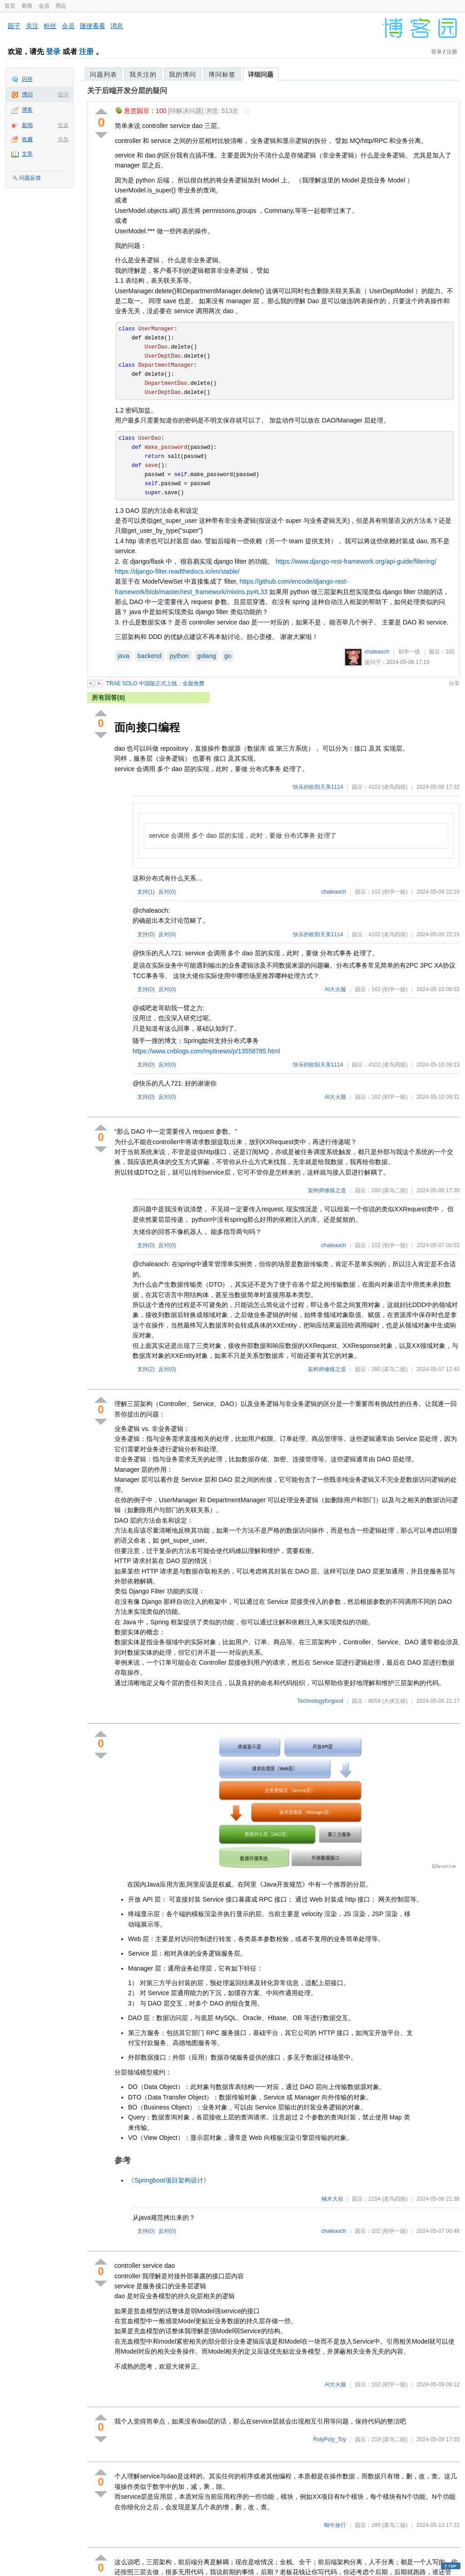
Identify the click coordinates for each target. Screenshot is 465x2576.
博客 (27, 110)
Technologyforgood (320, 1701)
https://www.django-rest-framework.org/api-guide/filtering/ (356, 561)
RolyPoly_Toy (329, 2439)
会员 (44, 6)
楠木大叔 (332, 2199)
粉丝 (50, 25)
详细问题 (260, 74)
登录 (53, 51)
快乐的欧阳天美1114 (318, 787)
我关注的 (143, 74)
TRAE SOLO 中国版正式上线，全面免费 (155, 683)
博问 (27, 94)
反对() (167, 892)
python (179, 655)
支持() (146, 892)
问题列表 (103, 74)
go (228, 655)
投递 (63, 125)
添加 (63, 139)
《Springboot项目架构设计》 (169, 2180)
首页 (10, 6)
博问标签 (222, 74)
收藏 (27, 139)
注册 (86, 51)
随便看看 (92, 25)
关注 (32, 25)
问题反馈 (30, 178)
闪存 (27, 79)
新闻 (26, 6)
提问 (63, 94)
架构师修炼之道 (327, 1190)
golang (206, 655)
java (123, 655)
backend (150, 655)
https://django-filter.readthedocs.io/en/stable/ (177, 571)
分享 (454, 683)
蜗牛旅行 (335, 2525)
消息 (116, 25)
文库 (27, 154)
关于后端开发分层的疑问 (127, 90)
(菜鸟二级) (394, 1190)
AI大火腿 (335, 989)
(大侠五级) (394, 1701)
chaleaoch (377, 652)
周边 (60, 6)
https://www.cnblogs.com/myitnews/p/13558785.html (206, 1051)
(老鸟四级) (394, 787)
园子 (14, 25)
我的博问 (182, 74)
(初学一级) (394, 892)
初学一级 (409, 652)
